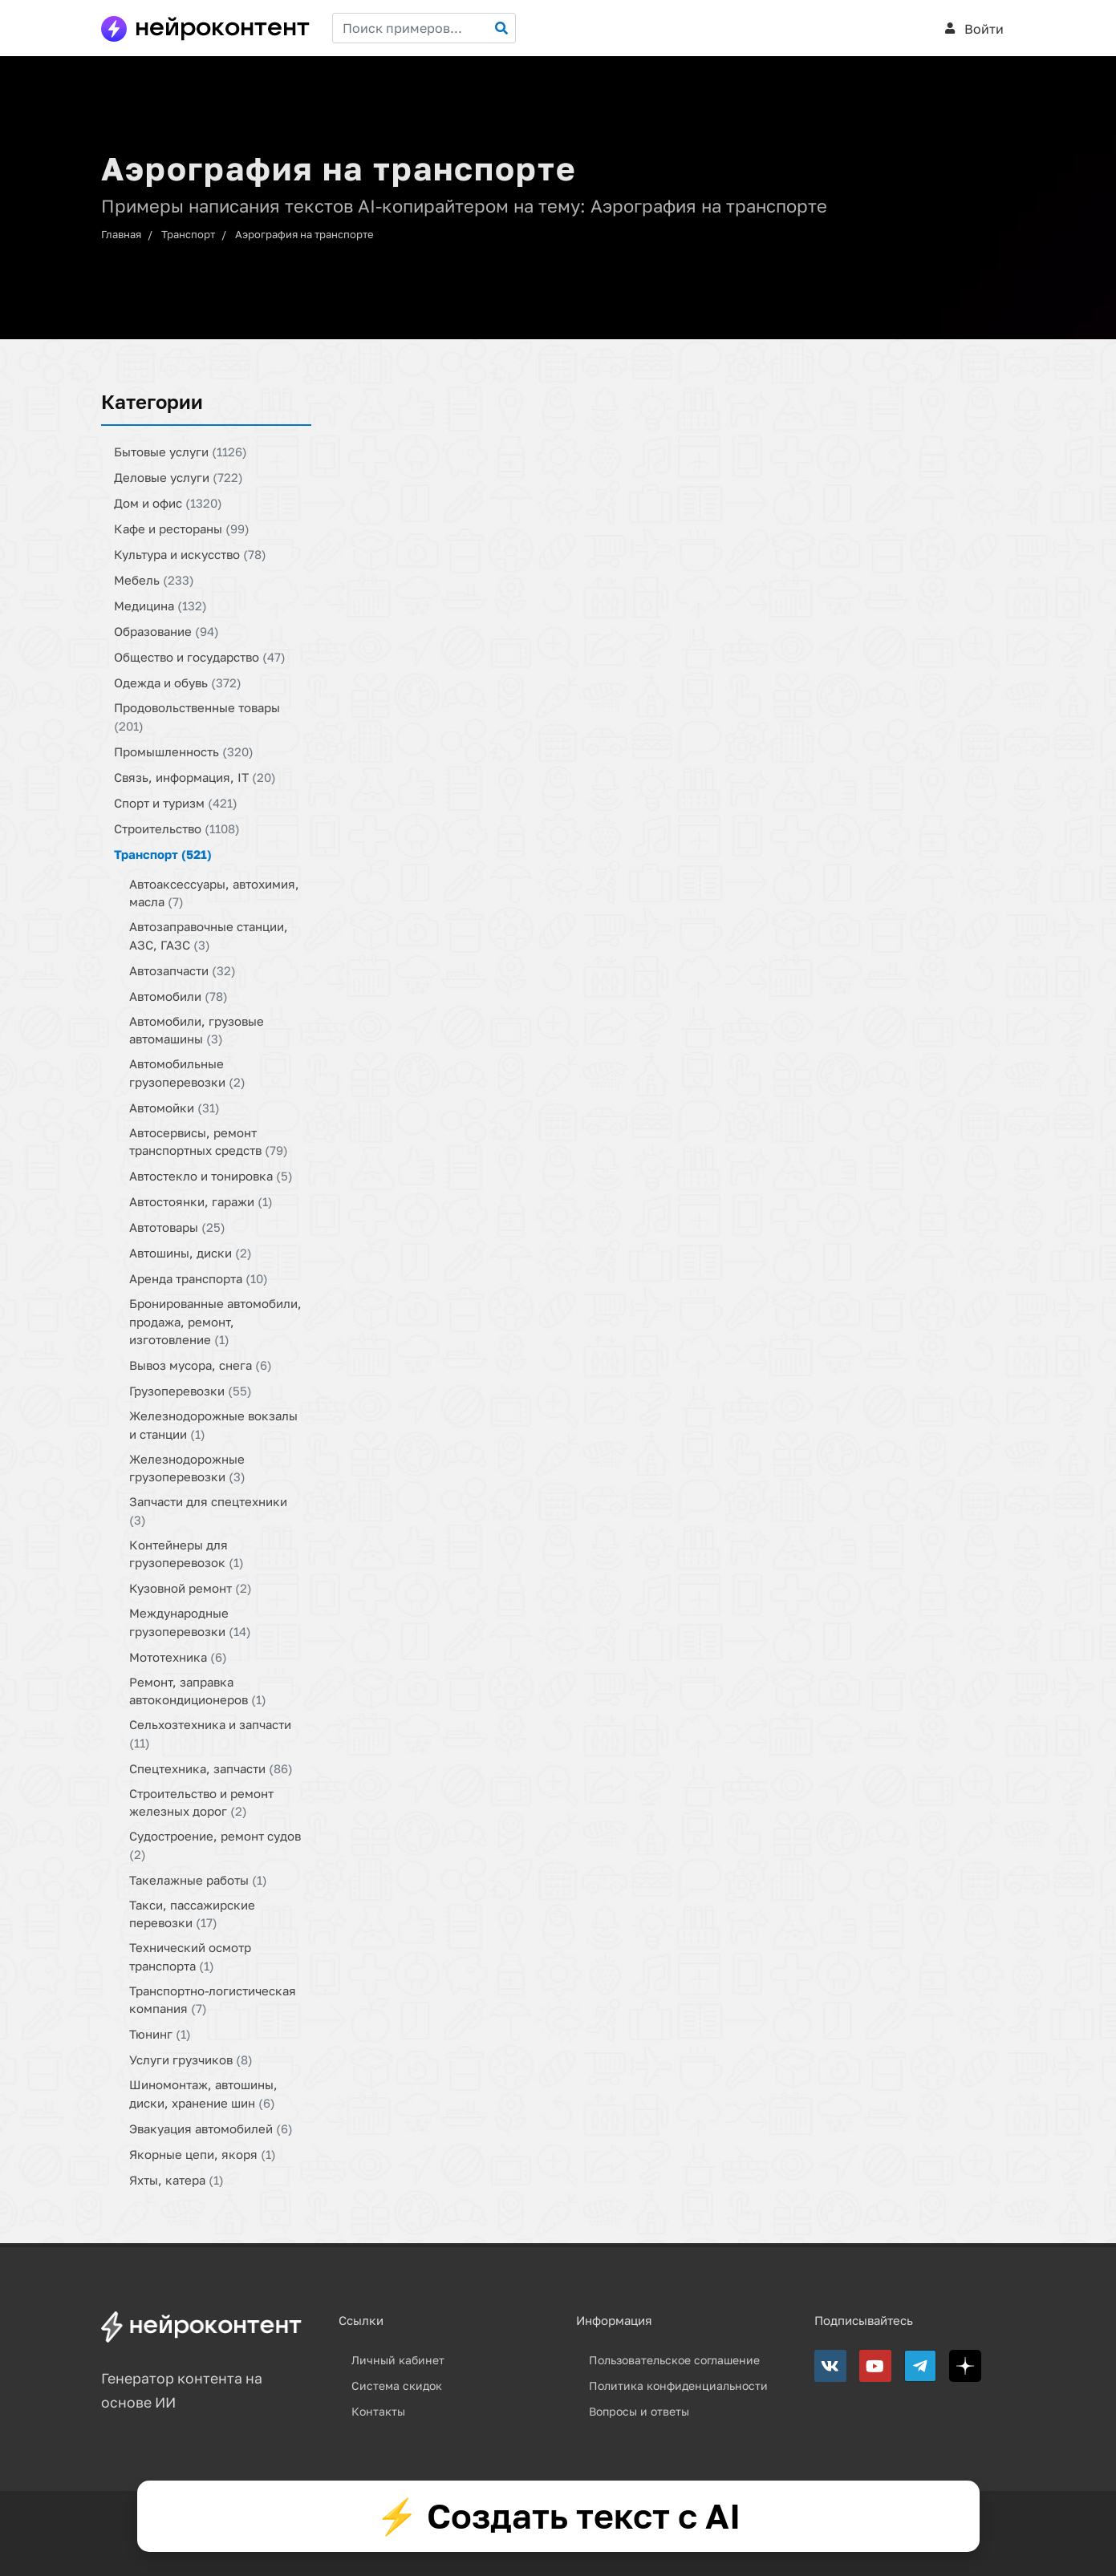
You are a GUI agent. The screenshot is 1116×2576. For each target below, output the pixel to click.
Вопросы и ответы (639, 2411)
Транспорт (188, 234)
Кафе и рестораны (182, 528)
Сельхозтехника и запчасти (210, 1733)
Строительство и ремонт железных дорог (201, 1801)
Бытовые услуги (180, 451)
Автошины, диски (190, 1252)
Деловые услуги (178, 477)
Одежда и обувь (177, 682)
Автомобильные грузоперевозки (187, 1072)
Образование (166, 631)
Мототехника (178, 1656)
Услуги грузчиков (191, 2059)
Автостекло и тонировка (211, 1176)
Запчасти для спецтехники (208, 1510)
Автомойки (174, 1107)
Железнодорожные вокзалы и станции (213, 1424)
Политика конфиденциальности (678, 2385)
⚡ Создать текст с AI (558, 2516)
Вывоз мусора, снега (200, 1365)
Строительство (177, 827)
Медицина (160, 605)
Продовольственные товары (197, 716)
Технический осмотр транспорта (190, 1956)
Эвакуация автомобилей (211, 2127)
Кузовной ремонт (190, 1588)
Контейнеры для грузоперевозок (186, 1553)
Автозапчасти (182, 969)
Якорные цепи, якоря (202, 2153)
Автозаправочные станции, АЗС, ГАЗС (208, 935)
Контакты (378, 2411)
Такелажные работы (198, 1879)
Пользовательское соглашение (674, 2360)
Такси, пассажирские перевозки (192, 1913)
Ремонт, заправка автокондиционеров (197, 1690)
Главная (121, 234)
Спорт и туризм (175, 802)
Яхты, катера (176, 2179)
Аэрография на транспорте (304, 234)
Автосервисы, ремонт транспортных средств (208, 1140)
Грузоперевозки (190, 1390)
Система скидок (396, 2385)
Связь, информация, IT (195, 776)
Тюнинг (160, 2034)
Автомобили (178, 995)
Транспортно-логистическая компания (212, 1999)
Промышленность (184, 750)
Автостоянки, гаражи (201, 1201)
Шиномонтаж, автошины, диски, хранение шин (203, 2093)
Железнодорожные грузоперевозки (187, 1467)
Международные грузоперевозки (190, 1622)
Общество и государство (200, 657)
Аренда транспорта (198, 1278)
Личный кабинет (397, 2360)
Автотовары (177, 1227)
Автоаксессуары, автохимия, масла (214, 892)
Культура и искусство (190, 554)
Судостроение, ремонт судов (215, 1845)
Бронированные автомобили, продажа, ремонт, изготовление (215, 1321)
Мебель (154, 580)
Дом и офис (168, 503)
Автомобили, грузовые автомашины (196, 1029)
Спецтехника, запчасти (211, 1767)
